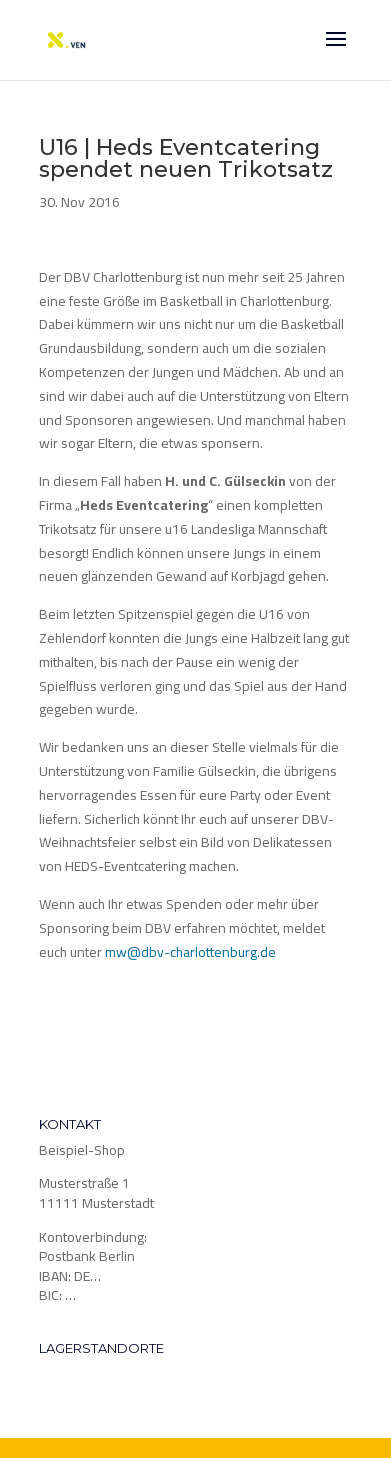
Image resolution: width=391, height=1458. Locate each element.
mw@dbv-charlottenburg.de (190, 952)
